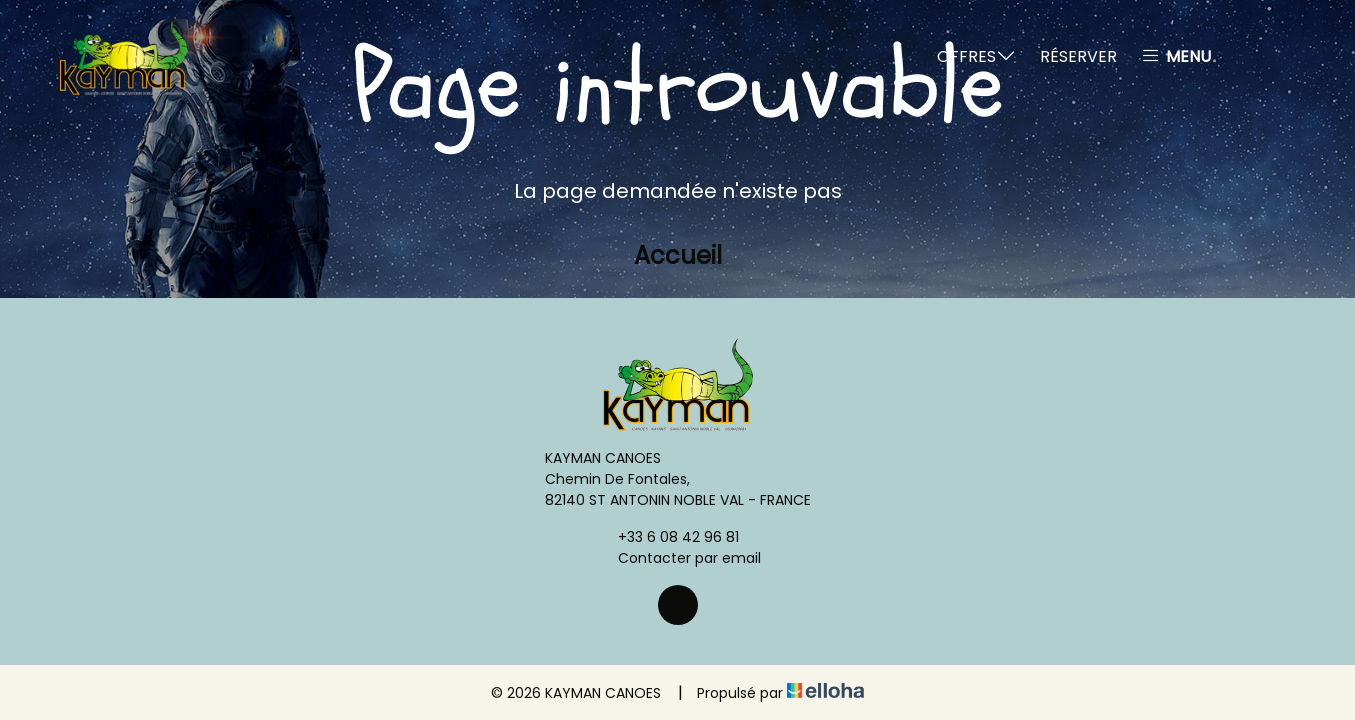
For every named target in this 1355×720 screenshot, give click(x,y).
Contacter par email (678, 558)
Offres (976, 56)
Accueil (678, 255)
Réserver (1078, 56)
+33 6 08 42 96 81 (667, 537)
